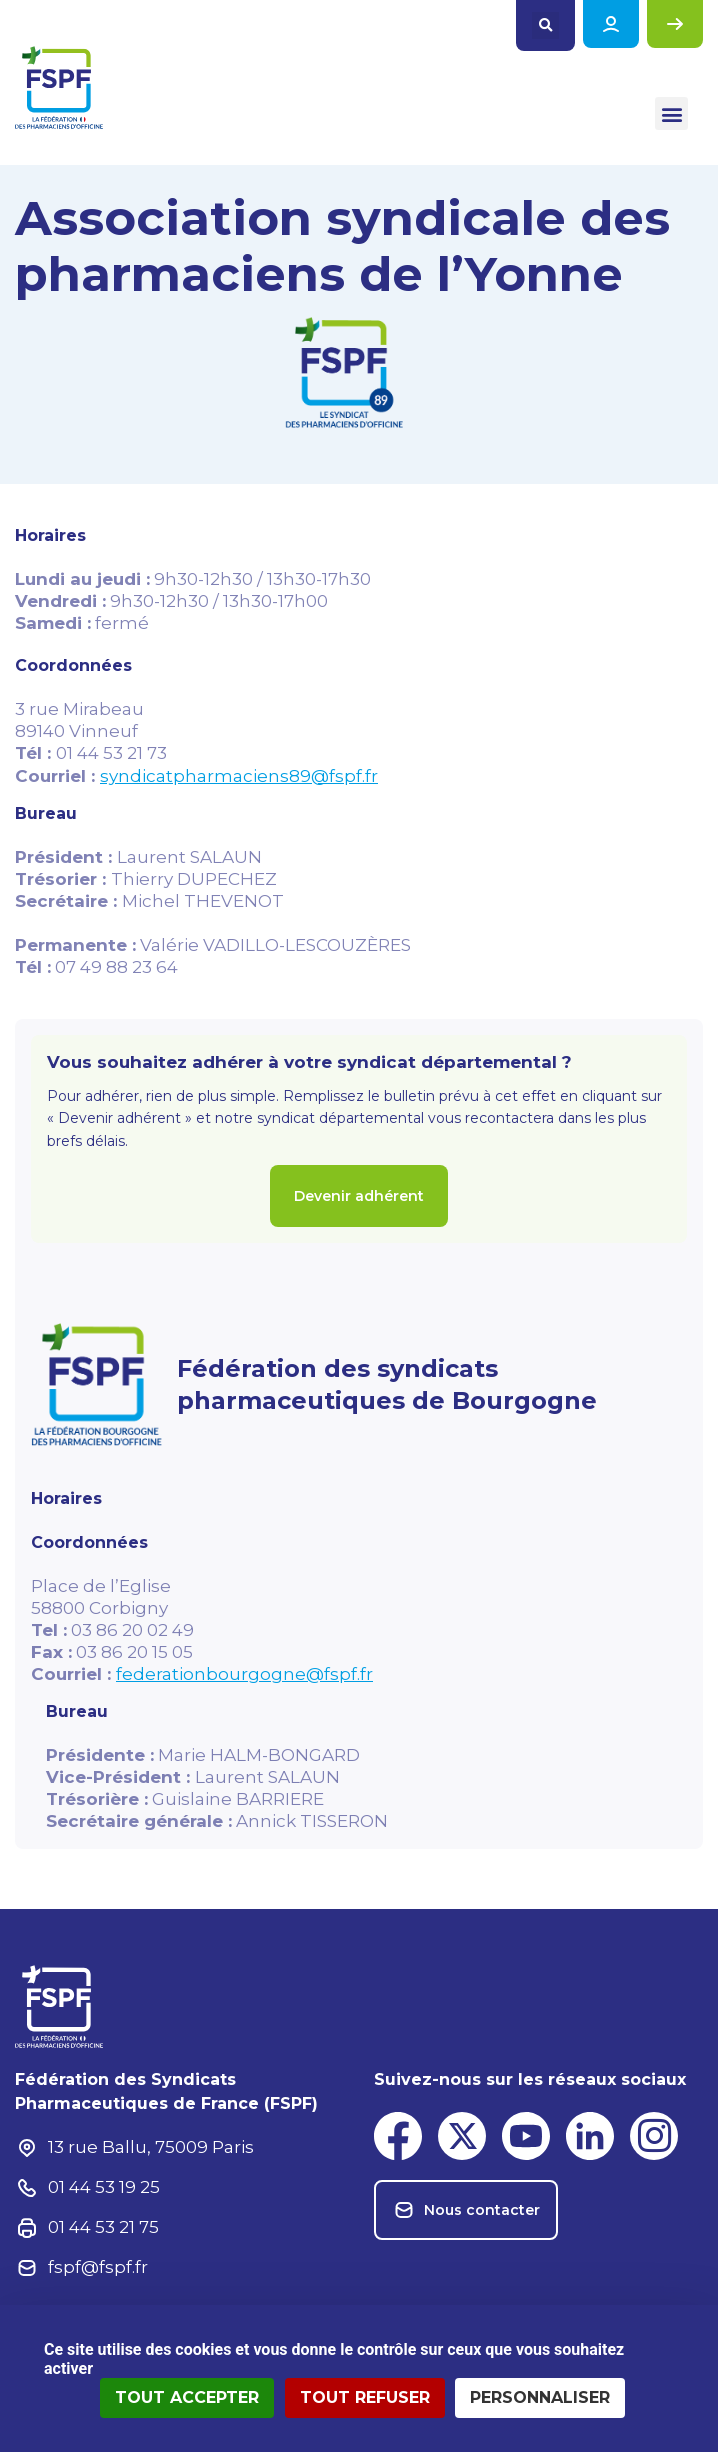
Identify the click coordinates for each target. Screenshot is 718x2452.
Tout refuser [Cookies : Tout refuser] (365, 2397)
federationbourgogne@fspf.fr (244, 1674)
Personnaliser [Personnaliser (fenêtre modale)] (540, 2397)
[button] (545, 25)
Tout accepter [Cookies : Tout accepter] (187, 2397)
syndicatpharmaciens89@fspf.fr (239, 776)
